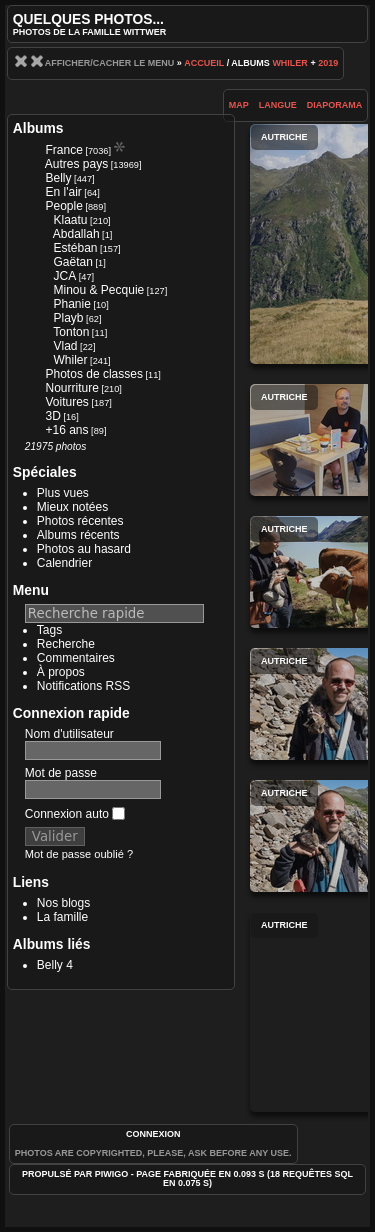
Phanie (72, 304)
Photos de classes (94, 374)
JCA (65, 276)
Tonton (71, 332)
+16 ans (67, 430)
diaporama (335, 105)
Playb (69, 318)
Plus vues (63, 493)
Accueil (204, 63)
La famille (62, 917)
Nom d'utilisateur (69, 734)
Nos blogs (63, 903)
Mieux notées (72, 507)
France (64, 150)
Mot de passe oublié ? (79, 854)
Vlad (66, 346)
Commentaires (76, 658)
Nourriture (72, 388)
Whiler (290, 63)
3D (53, 416)
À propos (61, 672)
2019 (328, 63)
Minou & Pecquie (99, 290)
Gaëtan (73, 262)
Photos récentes (80, 521)
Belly (59, 178)
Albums (38, 128)
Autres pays (76, 164)
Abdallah (76, 234)
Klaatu (71, 220)
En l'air (64, 192)
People (64, 206)
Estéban (76, 248)
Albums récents (78, 535)
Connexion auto (75, 814)
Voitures (67, 402)
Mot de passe (61, 773)
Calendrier (64, 563)
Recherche (66, 644)
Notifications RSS (83, 686)
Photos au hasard (84, 549)
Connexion (153, 1134)
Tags (49, 630)
